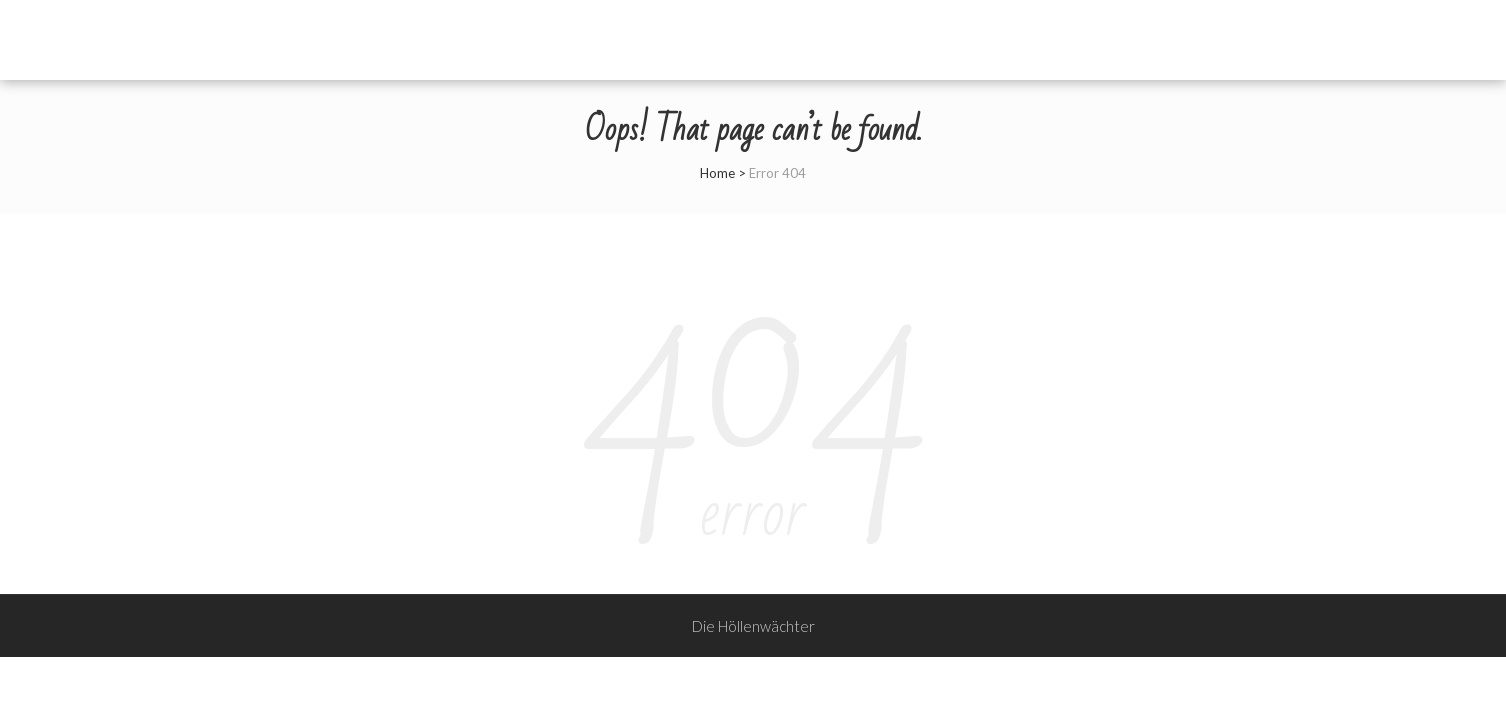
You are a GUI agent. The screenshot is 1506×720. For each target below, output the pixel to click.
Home (717, 173)
